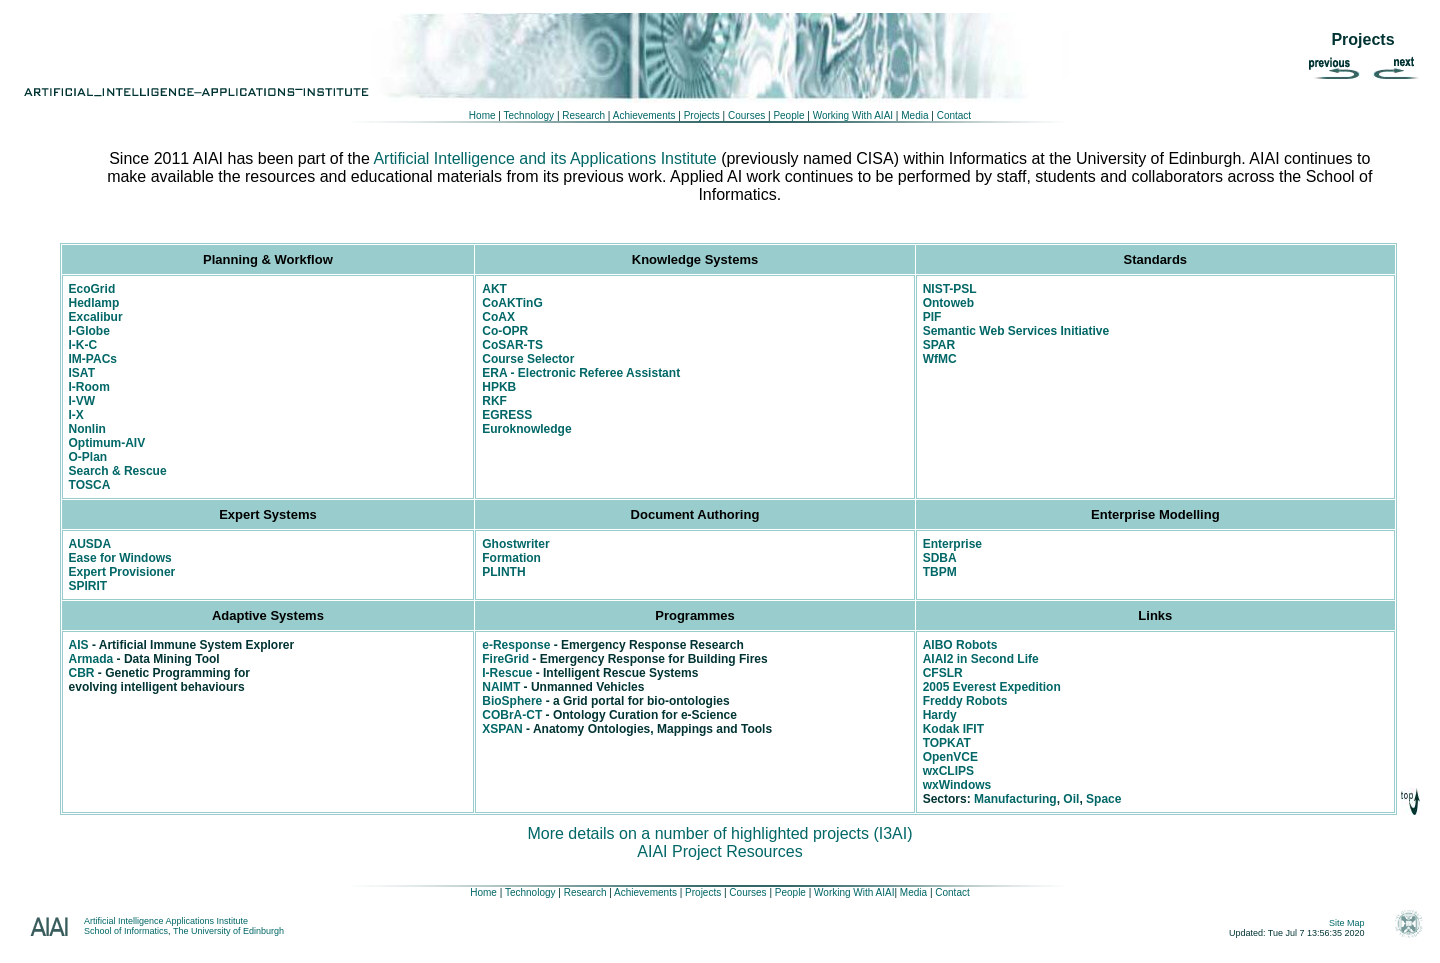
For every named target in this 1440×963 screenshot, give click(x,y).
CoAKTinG (512, 303)
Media (914, 115)
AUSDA (90, 544)
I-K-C (83, 345)
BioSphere (512, 701)
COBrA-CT (512, 715)
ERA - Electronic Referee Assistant (581, 373)
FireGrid (505, 659)
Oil (1071, 799)
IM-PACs (93, 359)
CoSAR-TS (512, 345)
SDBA (940, 558)
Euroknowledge (526, 429)
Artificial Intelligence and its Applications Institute (544, 158)
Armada (91, 659)
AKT (494, 289)
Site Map (1347, 923)
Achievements (642, 115)
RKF (494, 401)
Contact (954, 115)
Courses (746, 115)
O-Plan (88, 457)
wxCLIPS (948, 771)
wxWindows (957, 785)
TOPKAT (947, 743)
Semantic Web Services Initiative (1016, 331)
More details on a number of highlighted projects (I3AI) (719, 833)
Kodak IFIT (953, 729)
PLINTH (503, 572)
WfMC (940, 359)
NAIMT (501, 687)
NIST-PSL (950, 289)
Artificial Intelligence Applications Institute (166, 921)
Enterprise (952, 544)
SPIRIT (88, 586)
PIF (932, 317)
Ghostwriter (515, 544)
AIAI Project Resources (719, 851)
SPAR (939, 345)
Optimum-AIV (107, 443)
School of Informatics (126, 931)
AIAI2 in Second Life (981, 659)
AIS (79, 645)
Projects (702, 115)
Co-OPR (505, 331)
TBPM (940, 572)
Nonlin (87, 429)
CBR (82, 673)
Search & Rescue (118, 471)
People (788, 115)
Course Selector (528, 359)
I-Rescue (507, 673)
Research (583, 115)
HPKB (499, 387)
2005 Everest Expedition (992, 687)
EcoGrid (92, 289)
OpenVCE (950, 757)
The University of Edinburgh (228, 931)
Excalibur (96, 317)
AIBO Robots (960, 645)
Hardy (940, 715)
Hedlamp (94, 303)
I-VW (82, 401)
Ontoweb (948, 303)
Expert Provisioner (122, 572)
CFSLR (943, 673)
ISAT (82, 373)
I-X (76, 415)
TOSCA (90, 485)
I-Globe (89, 331)
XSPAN (502, 729)
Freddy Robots (965, 701)
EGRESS (507, 415)
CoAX (498, 317)
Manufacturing (1015, 799)
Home (482, 115)
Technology (529, 115)
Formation (511, 558)
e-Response (516, 645)
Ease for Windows (120, 558)
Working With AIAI (853, 115)
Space (1103, 799)
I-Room (89, 387)
